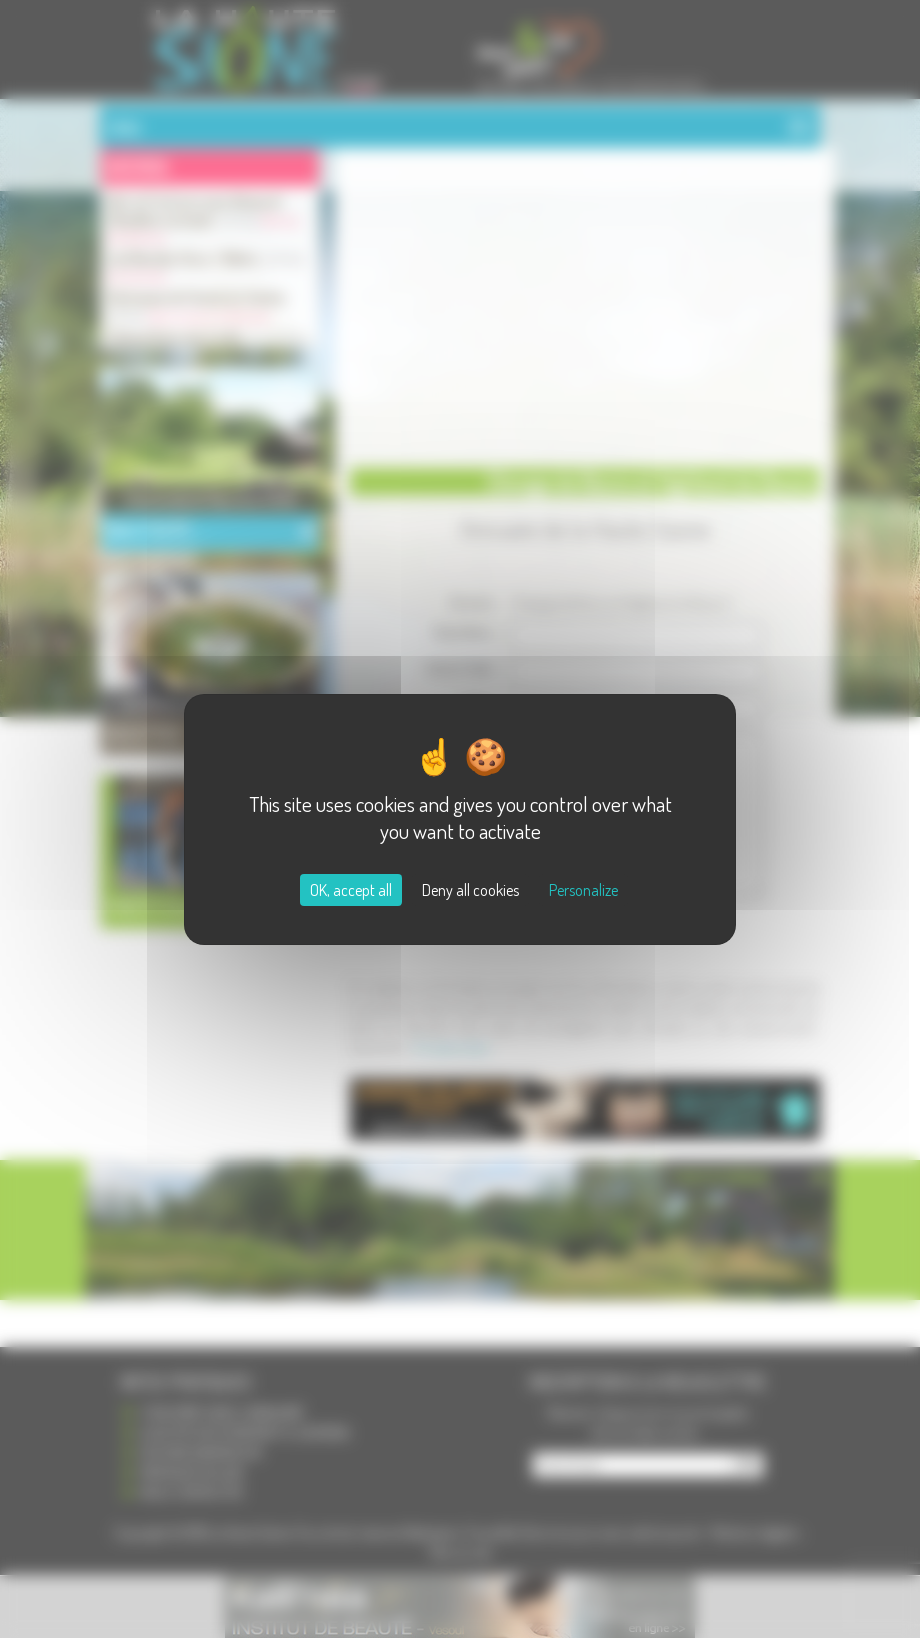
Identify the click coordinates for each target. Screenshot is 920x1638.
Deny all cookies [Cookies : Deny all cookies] (470, 890)
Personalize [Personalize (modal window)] (583, 890)
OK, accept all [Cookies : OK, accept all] (351, 890)
